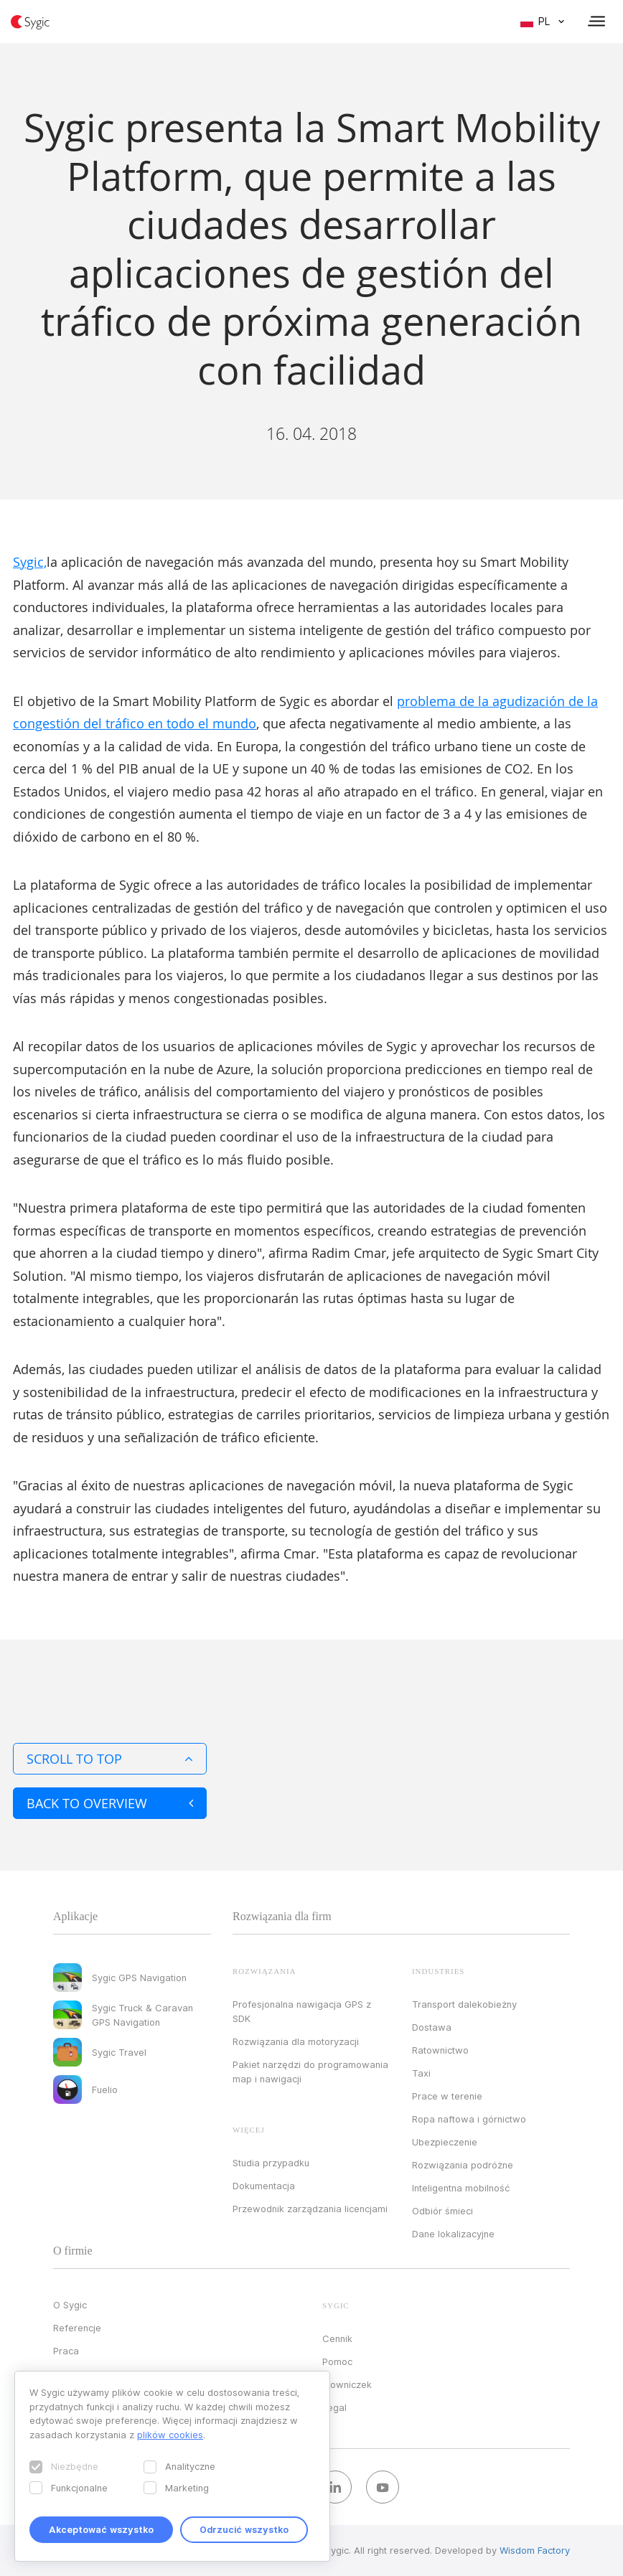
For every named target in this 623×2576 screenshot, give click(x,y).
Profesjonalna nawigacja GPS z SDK (302, 2011)
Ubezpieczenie (444, 2142)
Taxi (421, 2073)
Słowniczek (347, 2384)
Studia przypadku (271, 2162)
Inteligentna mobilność (461, 2188)
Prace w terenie (447, 2096)
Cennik (337, 2338)
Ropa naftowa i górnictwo (469, 2119)
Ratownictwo (440, 2050)
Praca (66, 2350)
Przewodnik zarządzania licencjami (310, 2208)
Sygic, (30, 561)
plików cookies (170, 2434)
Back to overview (110, 1803)
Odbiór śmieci (442, 2211)
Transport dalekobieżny (464, 2004)
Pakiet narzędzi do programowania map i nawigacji (310, 2071)
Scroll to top (110, 1758)
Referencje (77, 2327)
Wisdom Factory (535, 2550)
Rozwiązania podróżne (462, 2165)
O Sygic (70, 2305)
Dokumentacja (264, 2185)
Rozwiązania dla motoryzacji (296, 2041)
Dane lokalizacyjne (453, 2233)
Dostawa (431, 2027)
